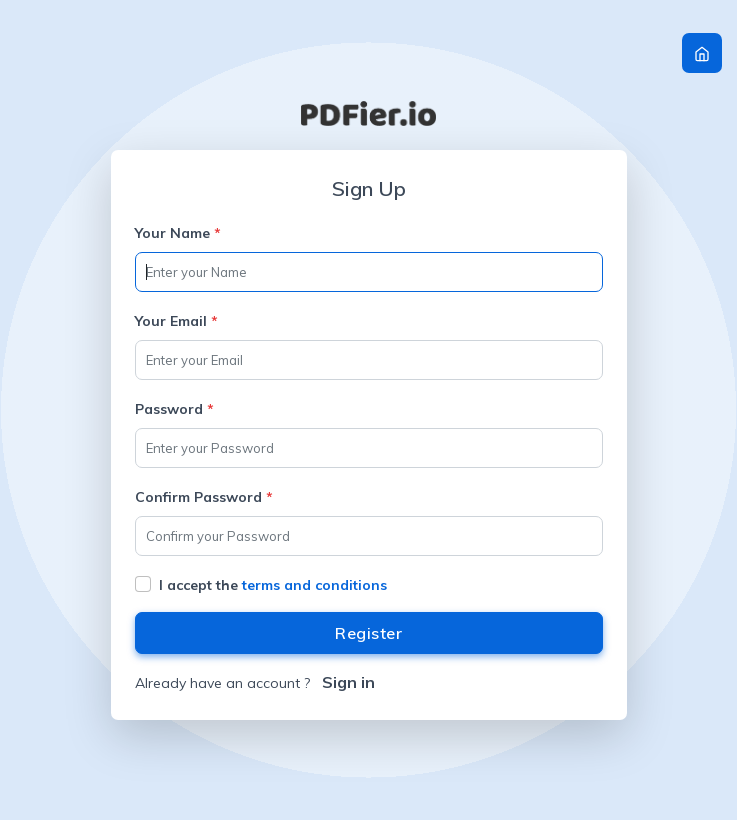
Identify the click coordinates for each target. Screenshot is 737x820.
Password (174, 409)
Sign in (348, 682)
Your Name (178, 233)
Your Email (176, 321)
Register (368, 633)
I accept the (273, 585)
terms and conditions (314, 585)
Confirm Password (204, 497)
